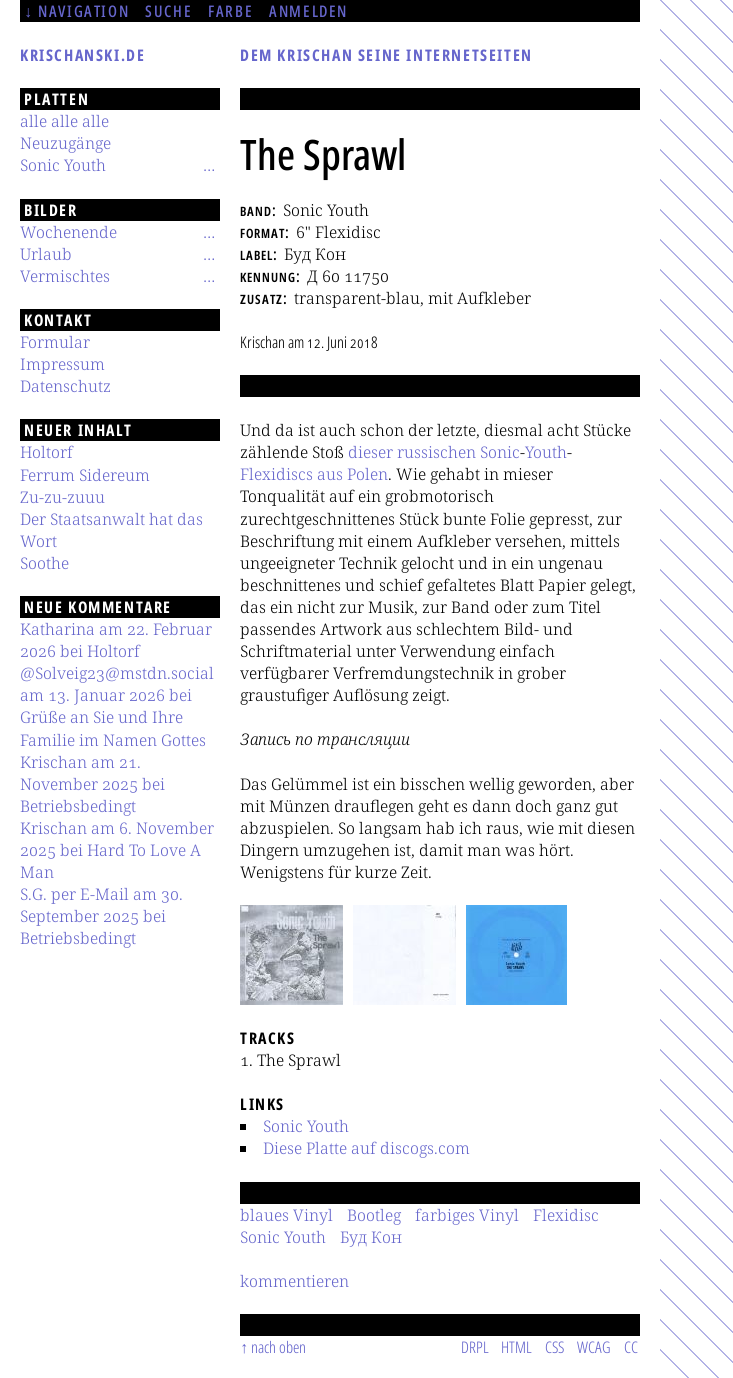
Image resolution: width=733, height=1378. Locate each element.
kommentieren (294, 1281)
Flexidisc (566, 1215)
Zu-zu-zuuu (62, 497)
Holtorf (46, 452)
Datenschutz (65, 386)
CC (631, 1347)
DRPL (475, 1347)
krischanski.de (82, 55)
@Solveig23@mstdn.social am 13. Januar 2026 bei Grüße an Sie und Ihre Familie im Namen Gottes (117, 706)
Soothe (44, 563)
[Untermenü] (209, 165)
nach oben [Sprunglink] (278, 1347)
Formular (55, 342)
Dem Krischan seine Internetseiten (386, 55)
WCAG (594, 1347)
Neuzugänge (65, 143)
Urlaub (46, 254)
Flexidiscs (276, 474)
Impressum (62, 364)
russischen (436, 452)
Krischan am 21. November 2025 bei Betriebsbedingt (92, 784)
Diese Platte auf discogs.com (366, 1148)
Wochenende (68, 232)
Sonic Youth (306, 1126)
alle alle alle (64, 121)
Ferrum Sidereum (85, 475)
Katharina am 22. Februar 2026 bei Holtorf (116, 640)
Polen (367, 474)
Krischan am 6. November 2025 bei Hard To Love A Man (117, 850)
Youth (546, 452)
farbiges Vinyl (467, 1215)
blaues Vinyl (286, 1215)
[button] (291, 955)
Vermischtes (65, 276)
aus (330, 474)
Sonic (500, 452)
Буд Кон (371, 1237)
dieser (370, 452)
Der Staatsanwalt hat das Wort (111, 530)
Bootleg (374, 1215)
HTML (516, 1347)
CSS (554, 1347)
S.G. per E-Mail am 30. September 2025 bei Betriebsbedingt (101, 916)
